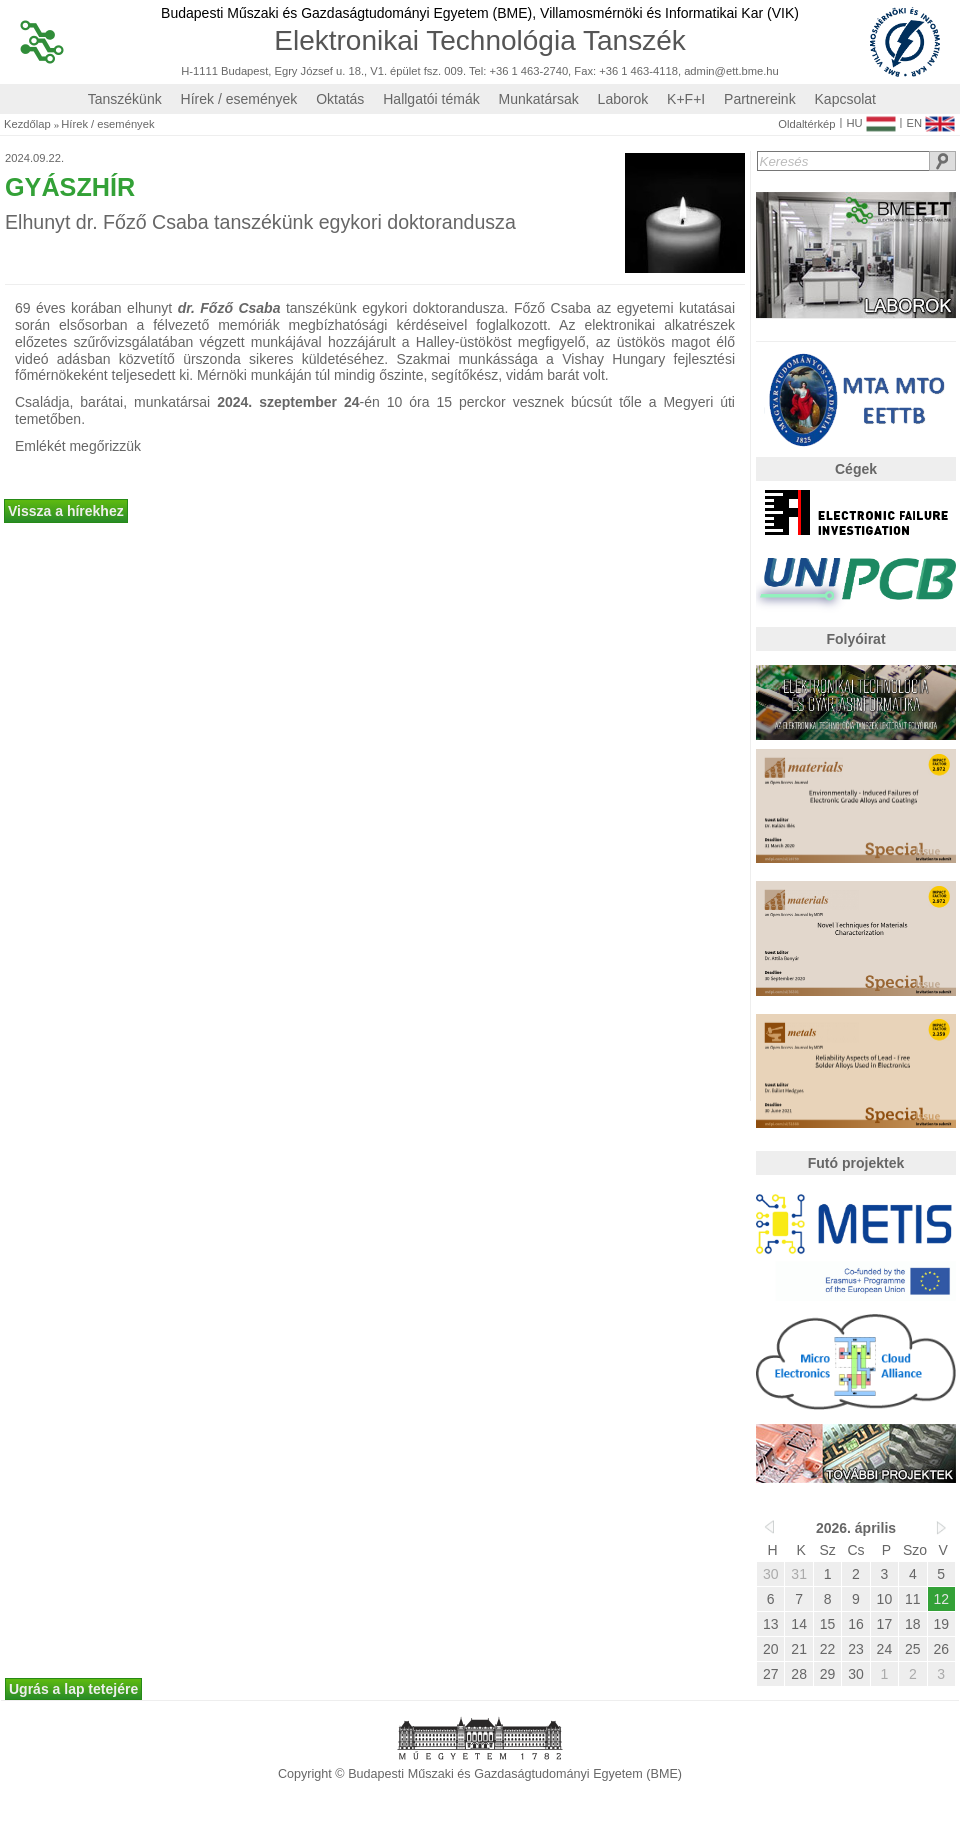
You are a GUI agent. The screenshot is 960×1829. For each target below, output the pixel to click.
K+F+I (686, 99)
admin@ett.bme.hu (731, 71)
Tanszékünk (125, 99)
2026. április (856, 1528)
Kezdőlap (27, 124)
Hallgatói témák (431, 99)
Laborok (623, 99)
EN (930, 119)
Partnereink (760, 99)
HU (870, 119)
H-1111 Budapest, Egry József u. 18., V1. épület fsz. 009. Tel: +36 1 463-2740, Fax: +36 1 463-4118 (429, 71)
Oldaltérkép (806, 124)
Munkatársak (539, 99)
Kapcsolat (845, 99)
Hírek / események (239, 99)
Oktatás (340, 99)
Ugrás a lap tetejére (73, 1689)
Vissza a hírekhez (66, 511)
